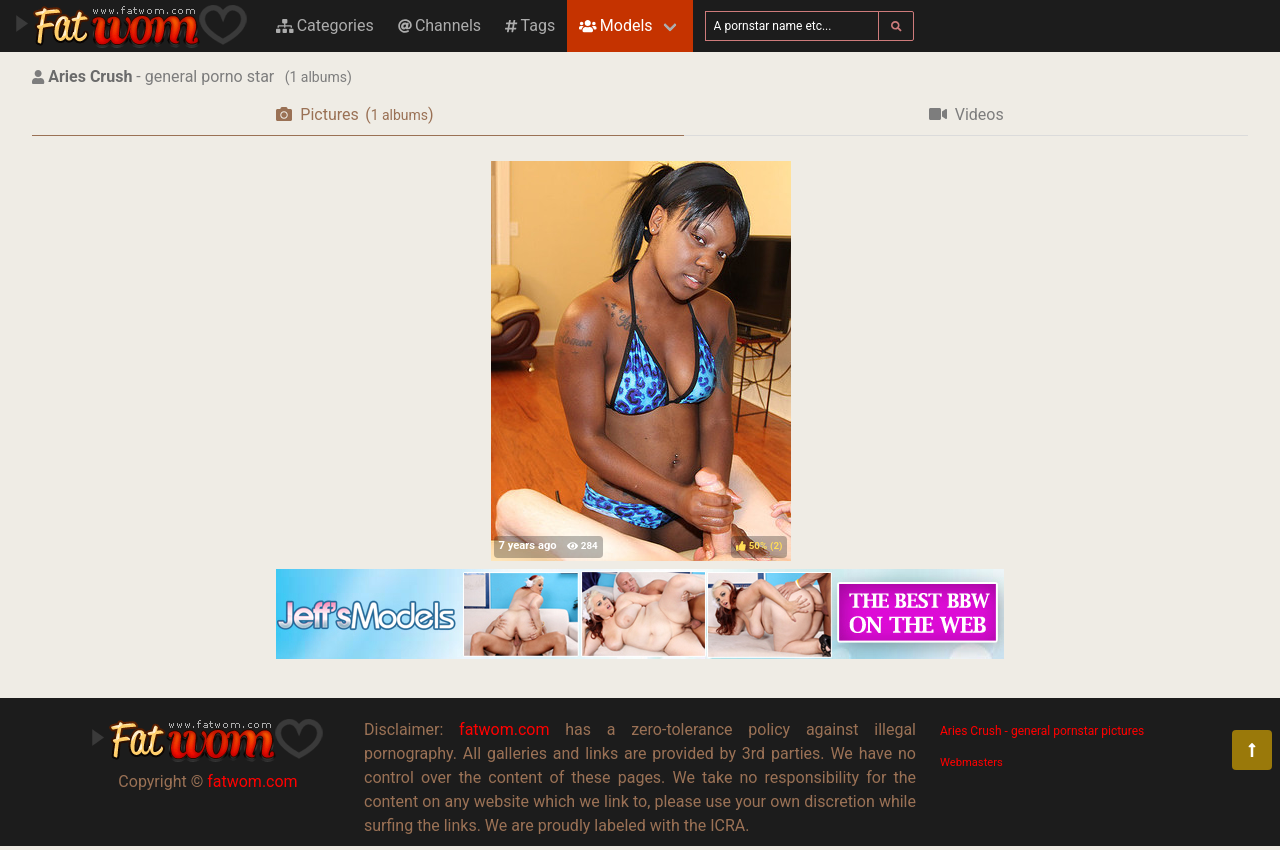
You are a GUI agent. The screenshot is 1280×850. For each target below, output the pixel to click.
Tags (530, 25)
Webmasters (971, 762)
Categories (325, 25)
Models (615, 25)
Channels (439, 25)
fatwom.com (252, 781)
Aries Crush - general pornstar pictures (1042, 731)
